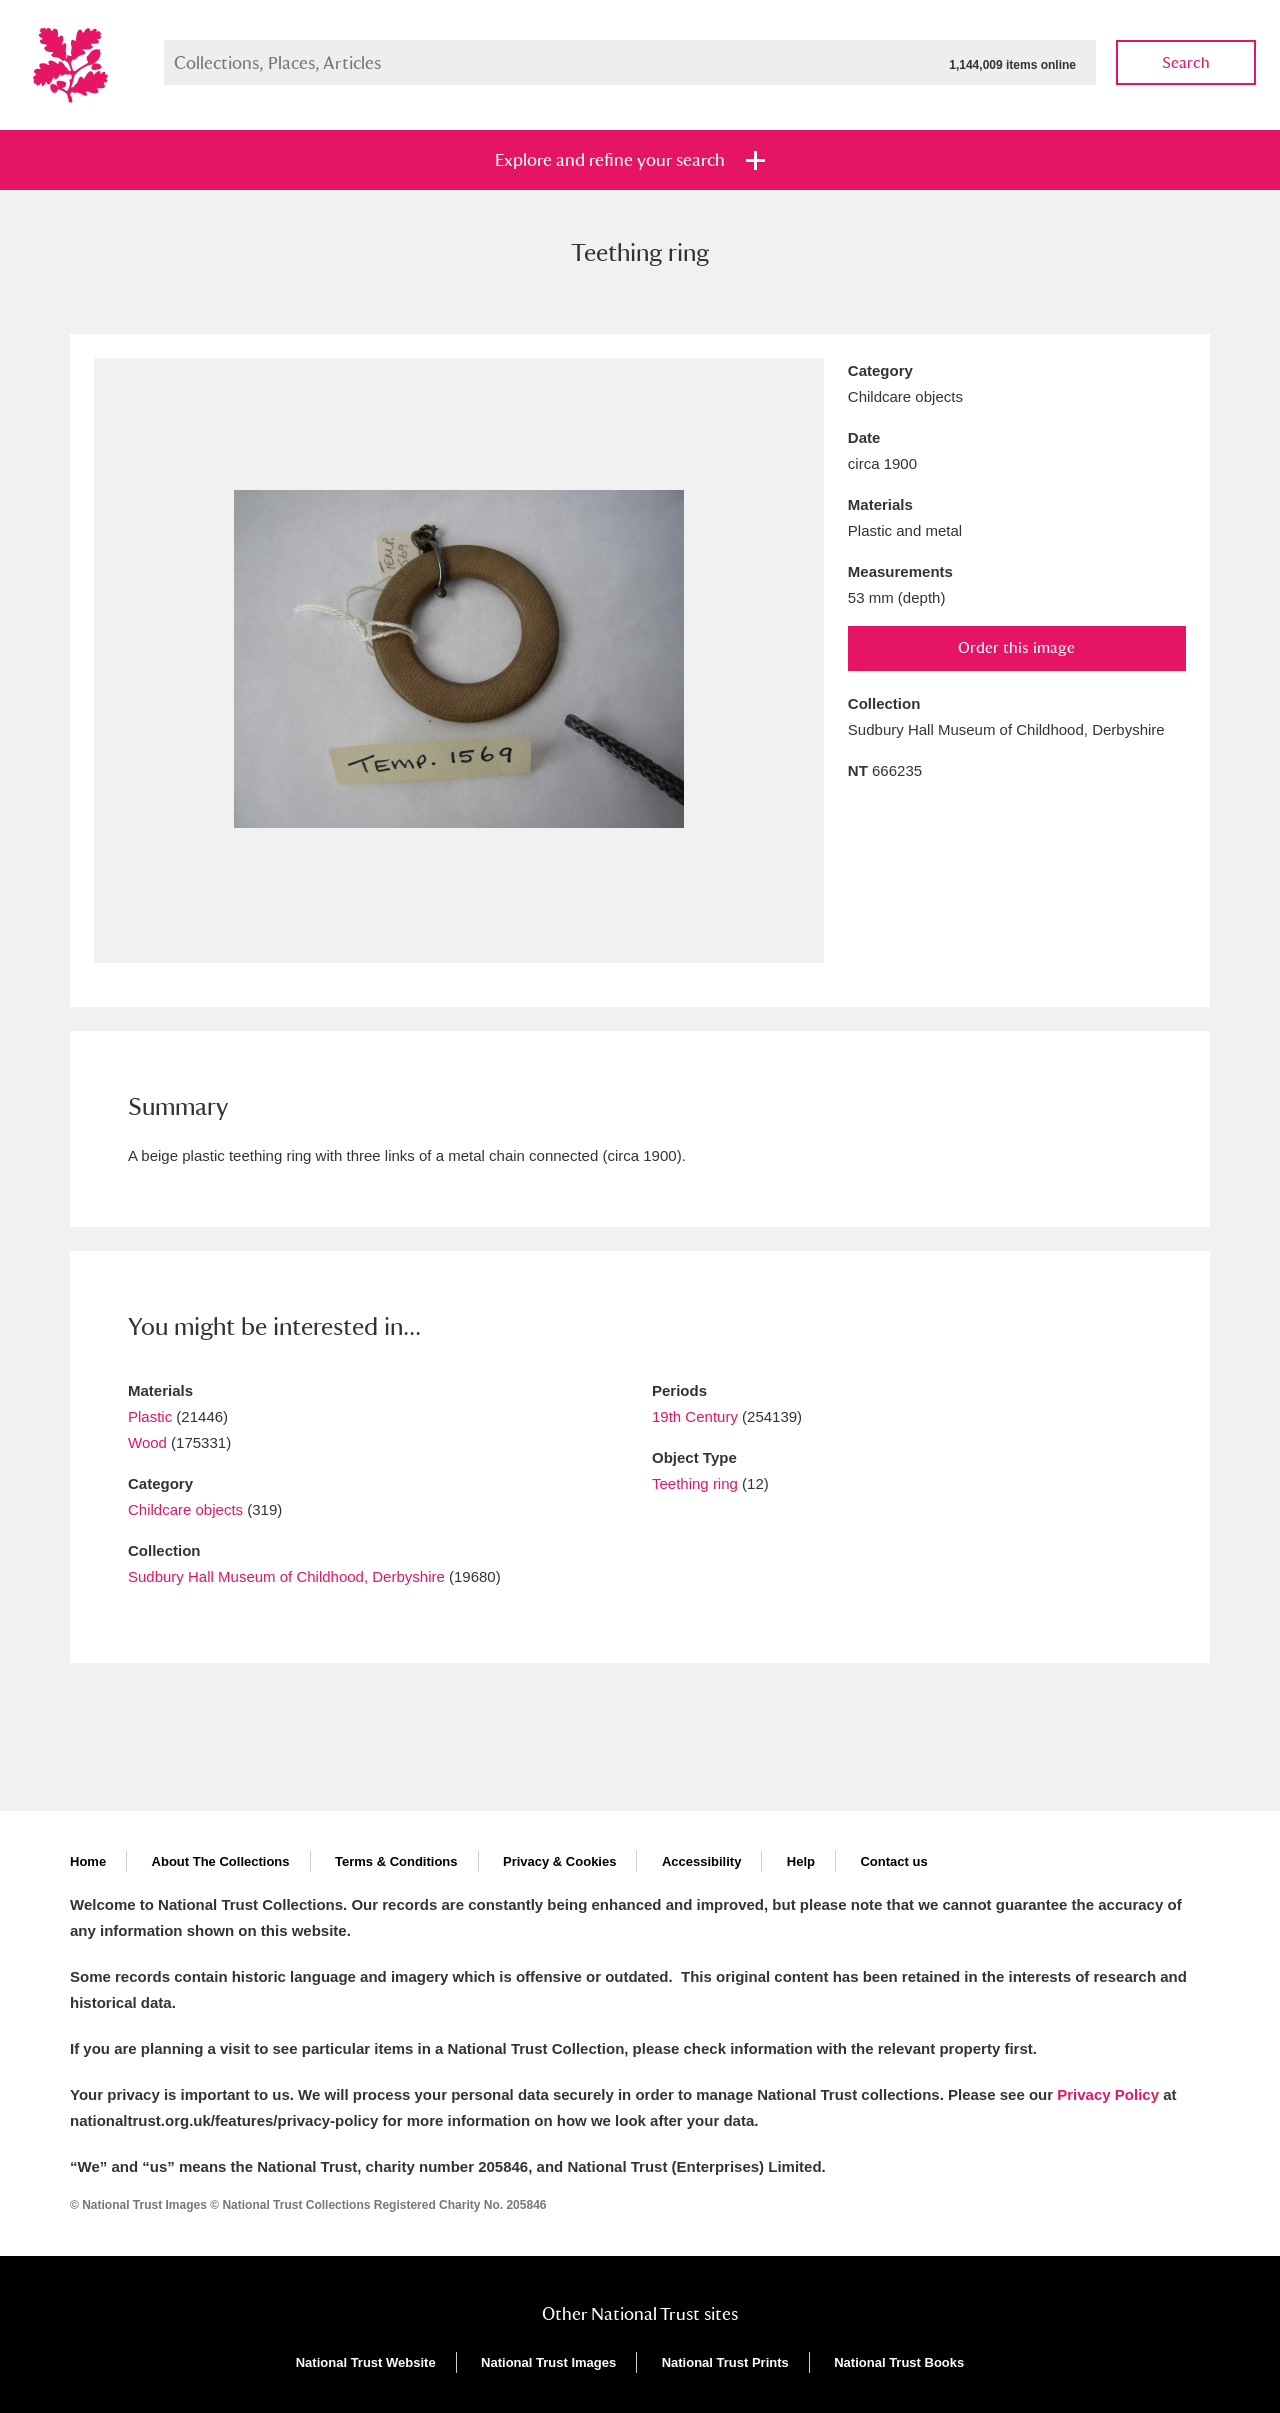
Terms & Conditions (396, 1861)
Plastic (150, 1416)
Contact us (893, 1861)
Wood (147, 1442)
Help (801, 1861)
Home (88, 1861)
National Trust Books (899, 2362)
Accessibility (702, 1861)
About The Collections (221, 1861)
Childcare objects (185, 1509)
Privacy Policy (1108, 2094)
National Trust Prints (725, 2362)
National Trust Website (366, 2362)
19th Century (695, 1416)
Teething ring (695, 1483)
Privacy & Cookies (559, 1861)
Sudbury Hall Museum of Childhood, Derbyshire (286, 1576)
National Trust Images (548, 2362)
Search (1186, 62)
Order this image (1016, 647)
